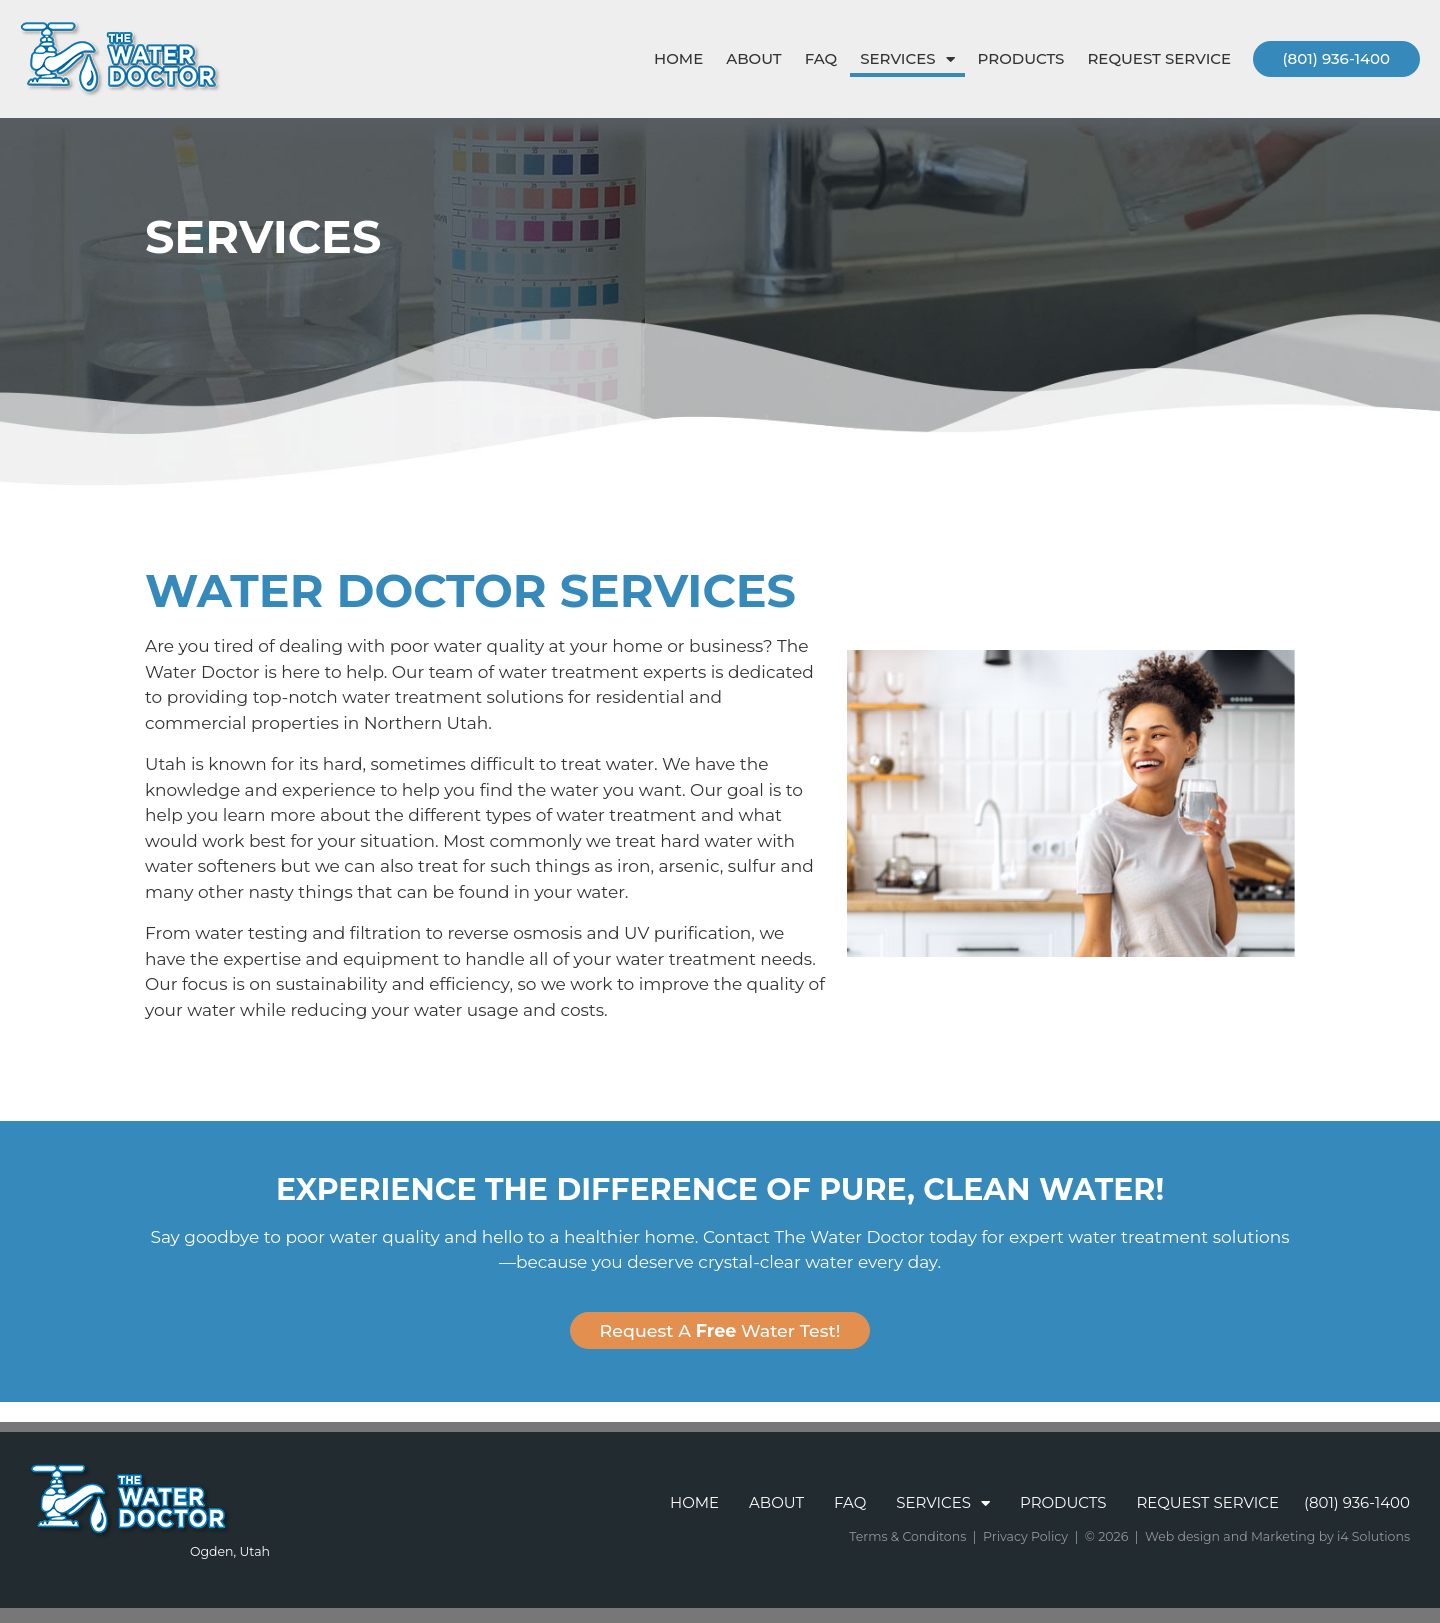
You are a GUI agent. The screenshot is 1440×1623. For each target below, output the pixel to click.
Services (907, 59)
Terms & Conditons (907, 1536)
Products (1021, 58)
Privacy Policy (1025, 1536)
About (753, 58)
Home (678, 58)
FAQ (821, 58)
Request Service (1159, 58)
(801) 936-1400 (1336, 58)
